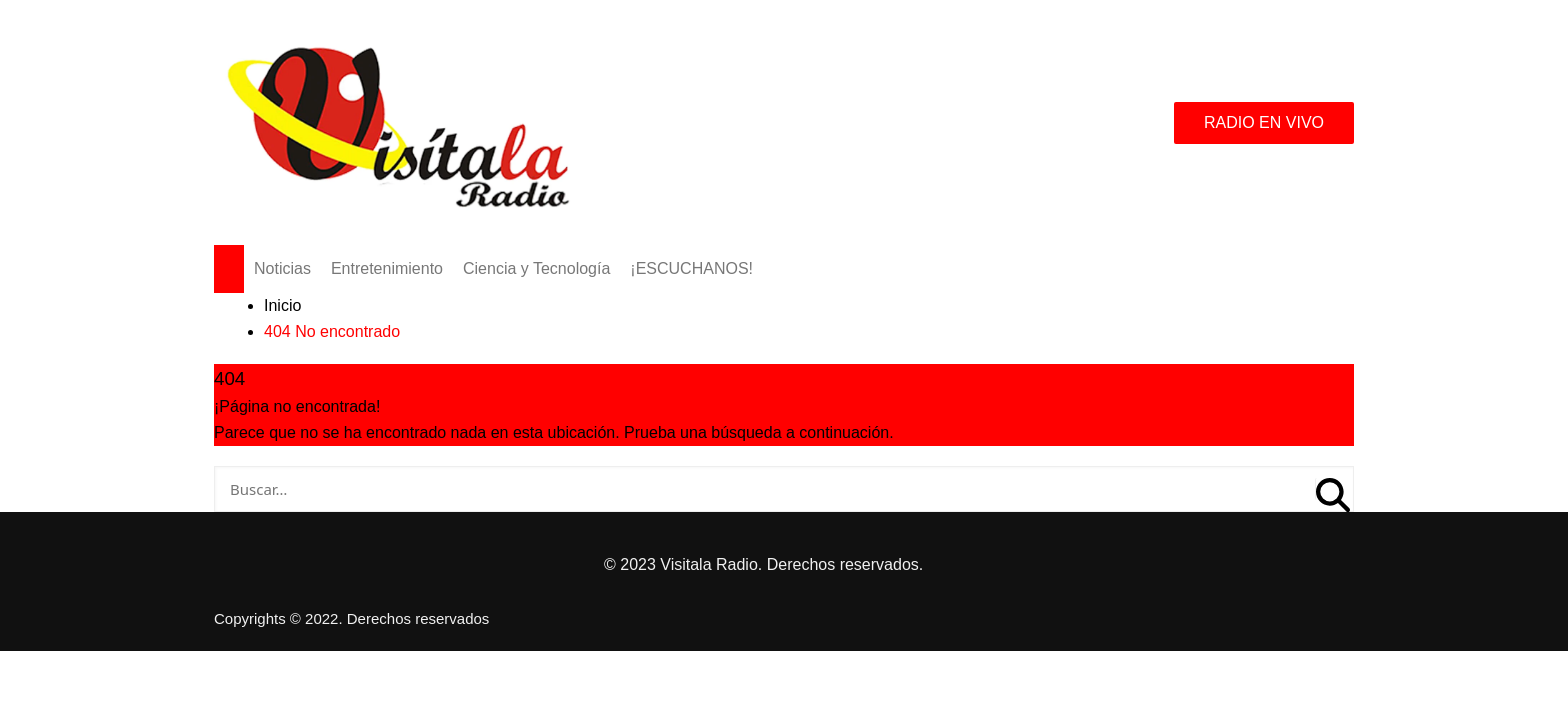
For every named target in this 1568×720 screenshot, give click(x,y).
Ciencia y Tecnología (536, 268)
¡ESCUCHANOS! (691, 268)
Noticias (282, 268)
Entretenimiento (387, 268)
